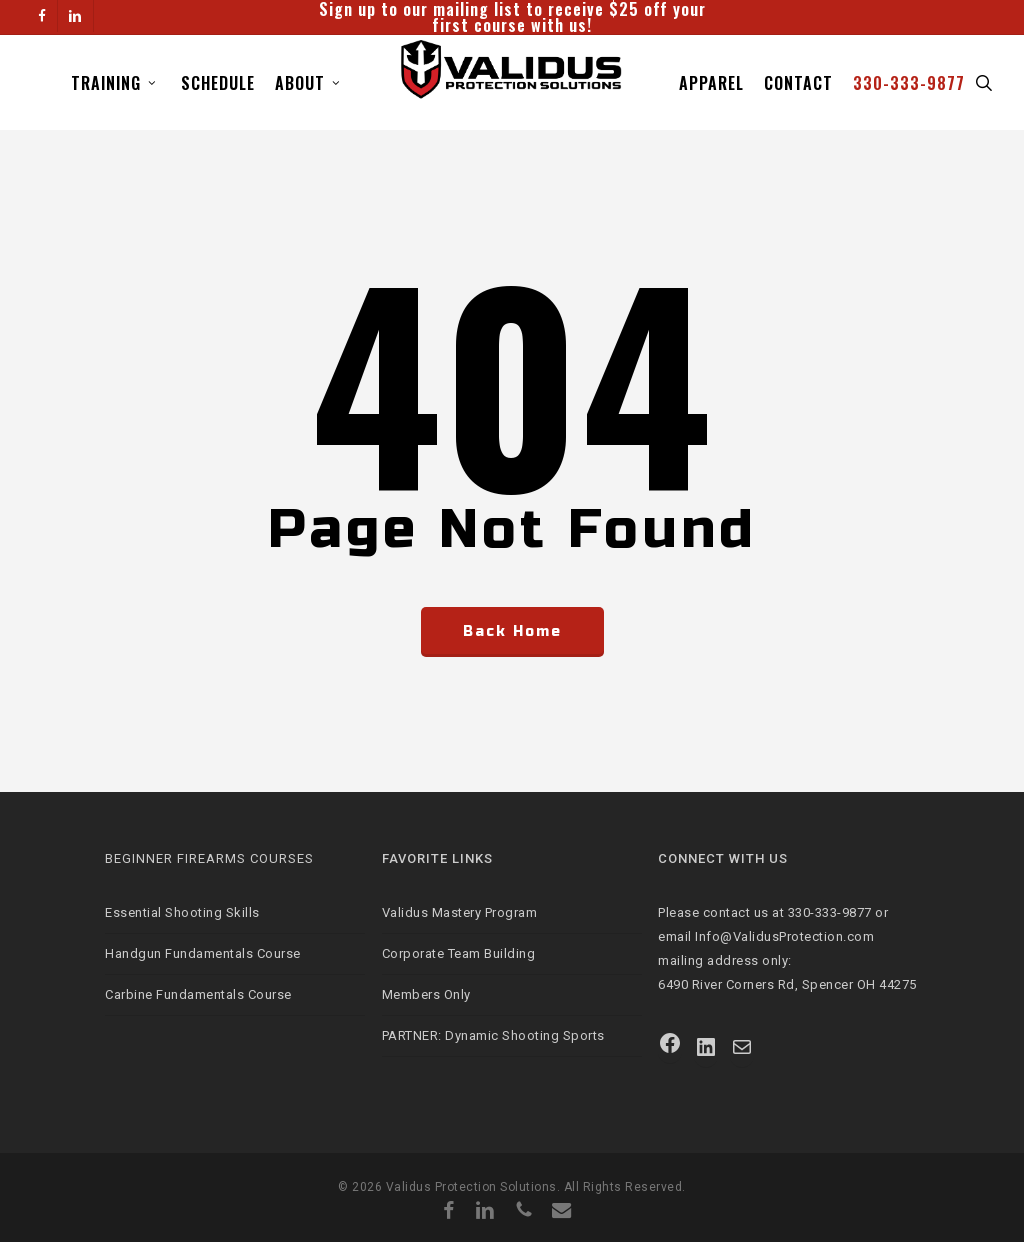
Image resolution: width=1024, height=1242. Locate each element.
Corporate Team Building (459, 953)
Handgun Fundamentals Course (203, 953)
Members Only (426, 994)
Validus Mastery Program (460, 912)
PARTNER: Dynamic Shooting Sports (493, 1035)
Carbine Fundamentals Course (198, 994)
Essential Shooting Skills (182, 912)
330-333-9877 (830, 912)
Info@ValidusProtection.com (784, 936)
